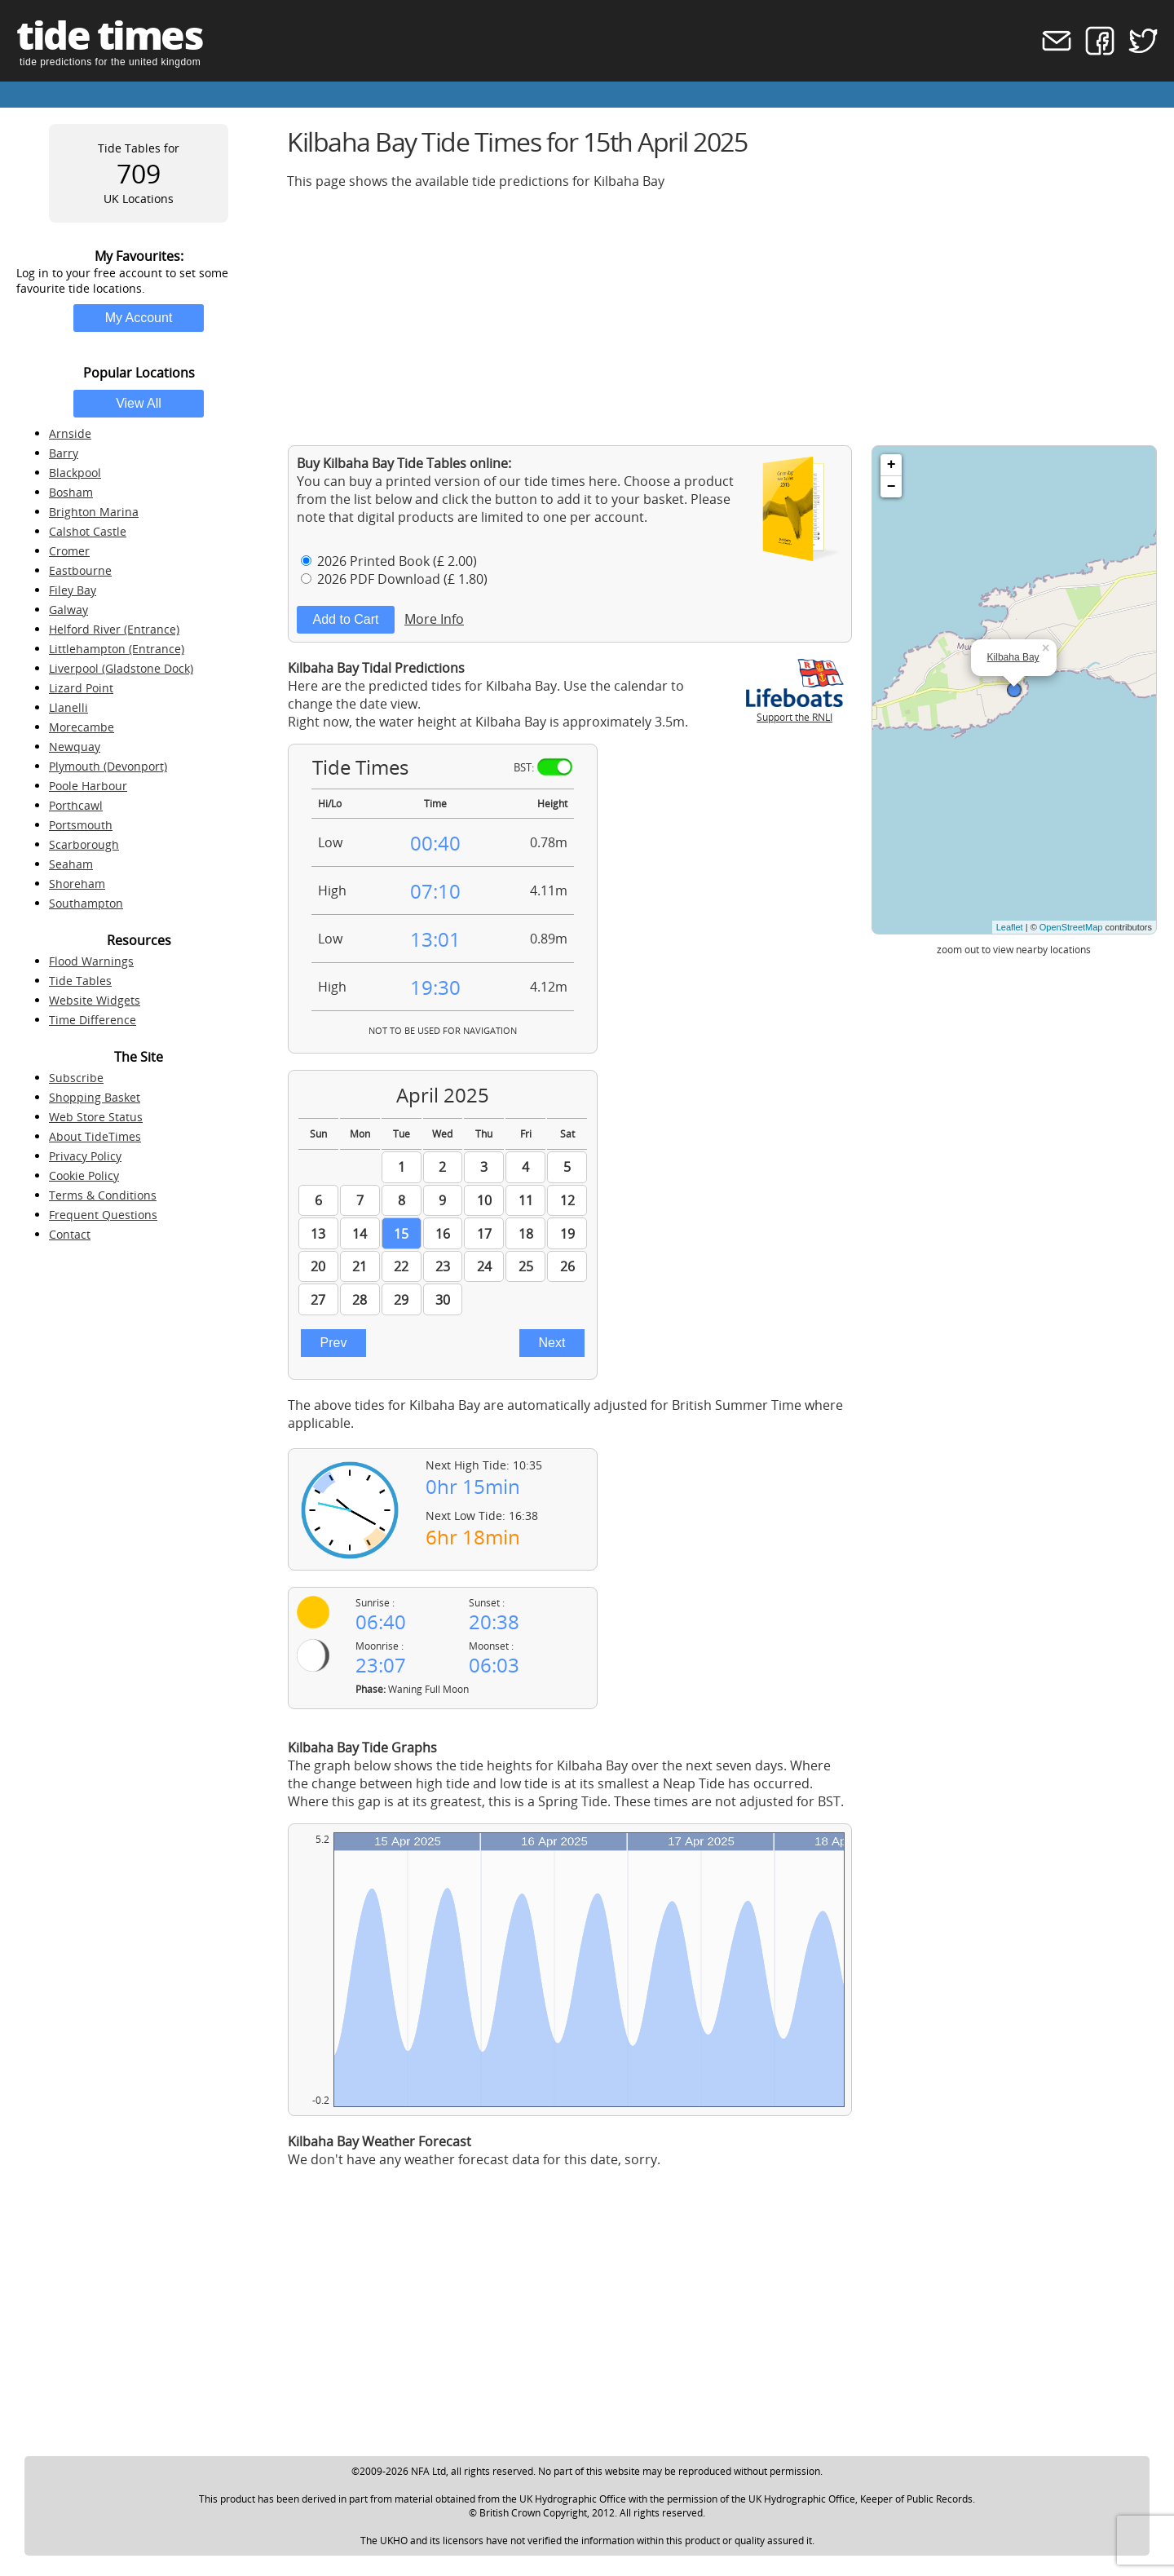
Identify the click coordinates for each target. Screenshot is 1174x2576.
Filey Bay (72, 590)
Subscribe (76, 1077)
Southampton (86, 903)
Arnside (70, 433)
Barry (63, 453)
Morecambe (81, 727)
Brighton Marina (94, 511)
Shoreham (77, 883)
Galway (68, 609)
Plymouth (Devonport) (108, 766)
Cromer (69, 551)
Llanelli (68, 707)
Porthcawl (76, 805)
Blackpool (75, 472)
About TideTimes (95, 1136)
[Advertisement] (722, 317)
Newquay (74, 746)
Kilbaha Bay (1013, 657)
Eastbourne (80, 570)
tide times (109, 34)
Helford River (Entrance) (114, 629)
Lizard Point (81, 688)
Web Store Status (96, 1117)
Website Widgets (94, 1000)
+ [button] (891, 465)
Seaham (71, 864)
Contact (69, 1234)
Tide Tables (80, 980)
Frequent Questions (103, 1214)
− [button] (891, 487)
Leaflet (1009, 927)
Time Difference (92, 1019)
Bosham (71, 492)
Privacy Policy (85, 1156)
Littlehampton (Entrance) (116, 648)
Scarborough (84, 844)
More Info (434, 619)
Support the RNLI (795, 710)
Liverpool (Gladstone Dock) (121, 668)
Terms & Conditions (103, 1195)
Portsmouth (81, 825)
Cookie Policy (84, 1175)
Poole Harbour (88, 785)
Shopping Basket (94, 1097)
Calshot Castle (87, 531)
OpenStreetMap (1071, 927)
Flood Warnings (91, 961)
